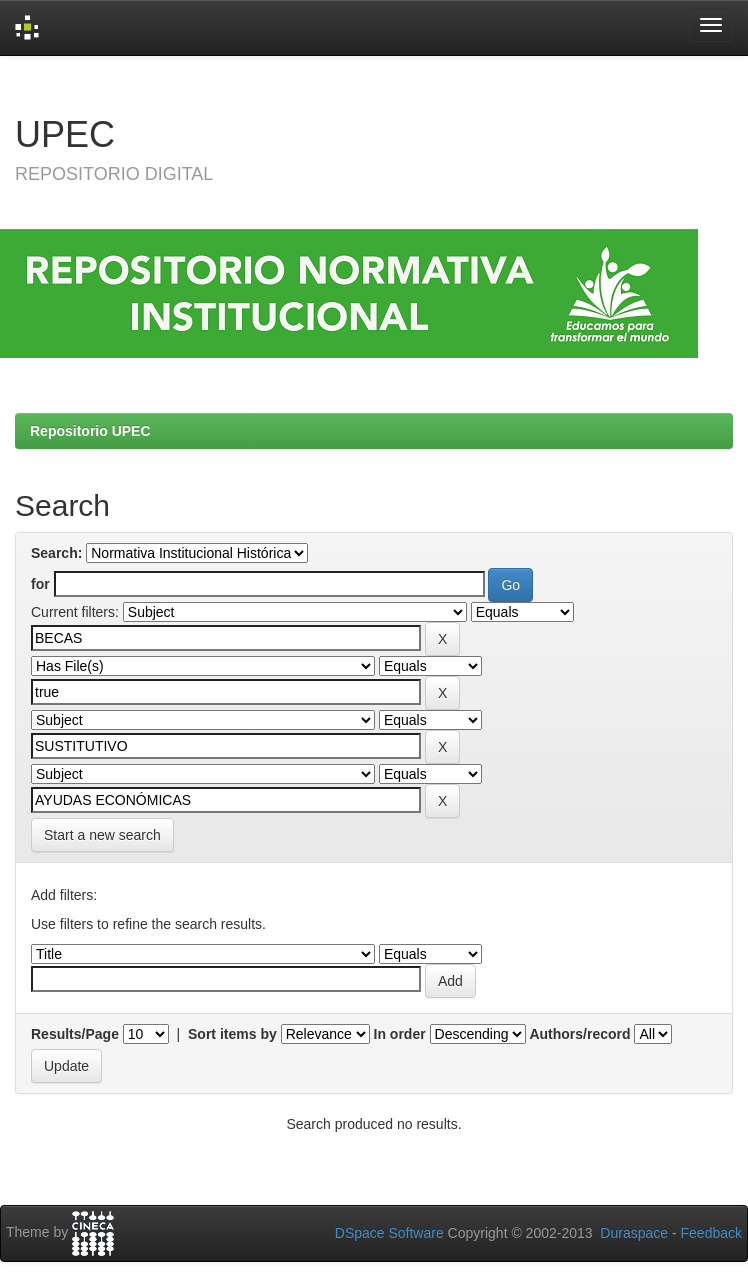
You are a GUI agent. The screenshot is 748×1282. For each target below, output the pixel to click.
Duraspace (634, 1233)
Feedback (711, 1233)
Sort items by (232, 1034)
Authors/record (579, 1034)
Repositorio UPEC (90, 431)
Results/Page (75, 1034)
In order (400, 1034)
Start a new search (102, 835)
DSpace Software (389, 1233)
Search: (56, 553)
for (40, 584)
